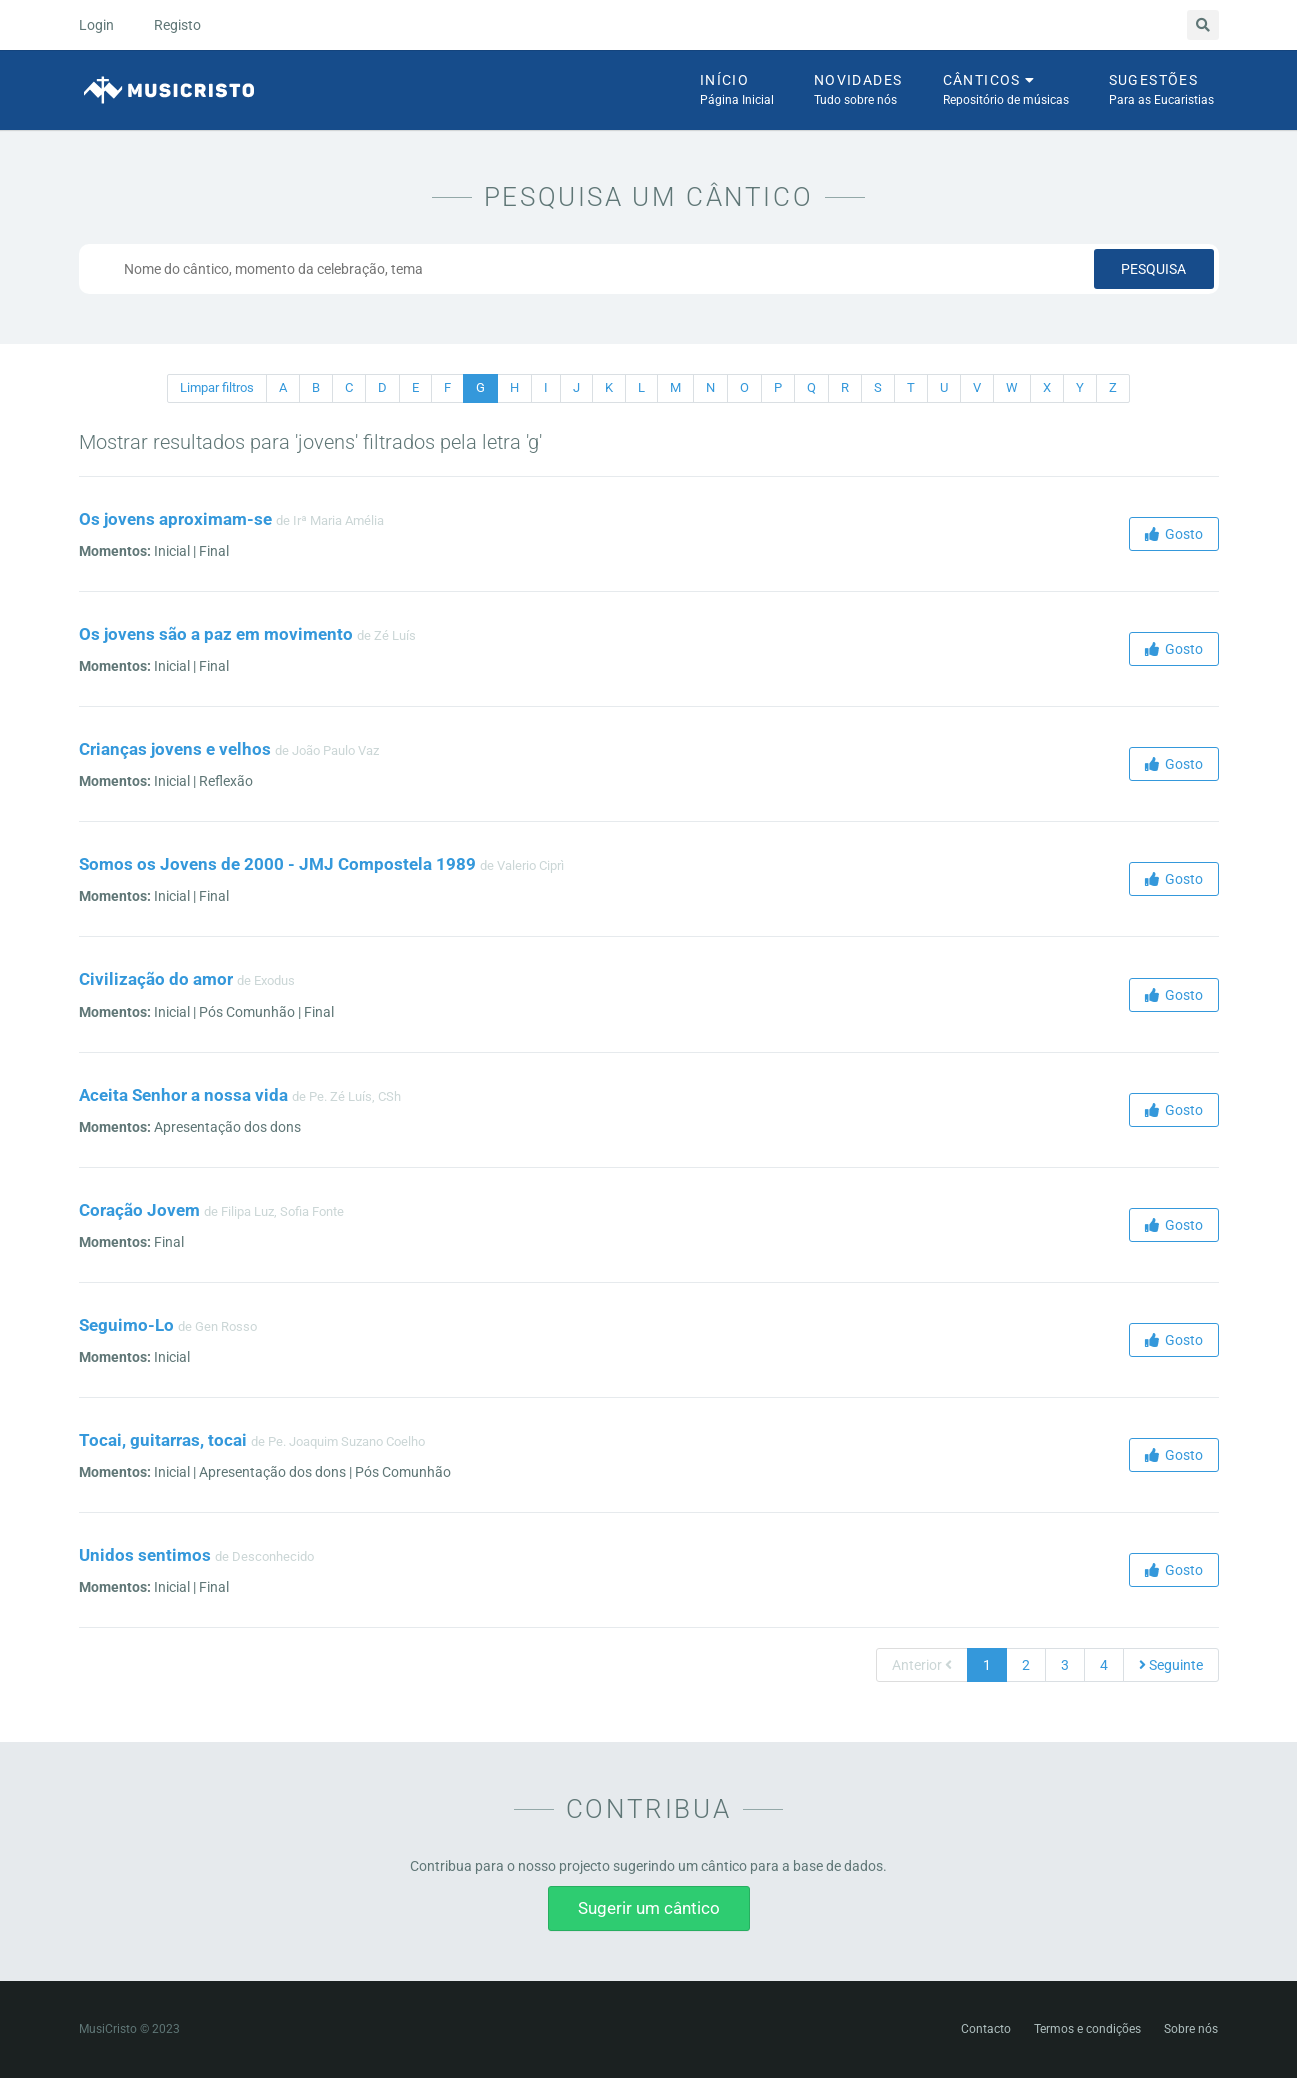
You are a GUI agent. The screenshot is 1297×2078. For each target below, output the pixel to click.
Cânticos (1006, 91)
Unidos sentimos (145, 1555)
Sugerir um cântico (649, 1908)
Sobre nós (1191, 2029)
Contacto (986, 2029)
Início (737, 91)
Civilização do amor (156, 979)
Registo (177, 25)
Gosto (1174, 534)
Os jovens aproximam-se (175, 519)
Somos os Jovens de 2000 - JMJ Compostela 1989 (277, 864)
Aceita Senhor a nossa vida (183, 1095)
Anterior (922, 1665)
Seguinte (1171, 1665)
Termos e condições (1087, 2029)
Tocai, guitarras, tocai (163, 1440)
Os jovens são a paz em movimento (216, 634)
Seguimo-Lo (126, 1325)
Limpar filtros (217, 387)
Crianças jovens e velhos (175, 749)
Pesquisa (1153, 269)
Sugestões (1161, 91)
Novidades (858, 91)
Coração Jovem (139, 1210)
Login (96, 25)
